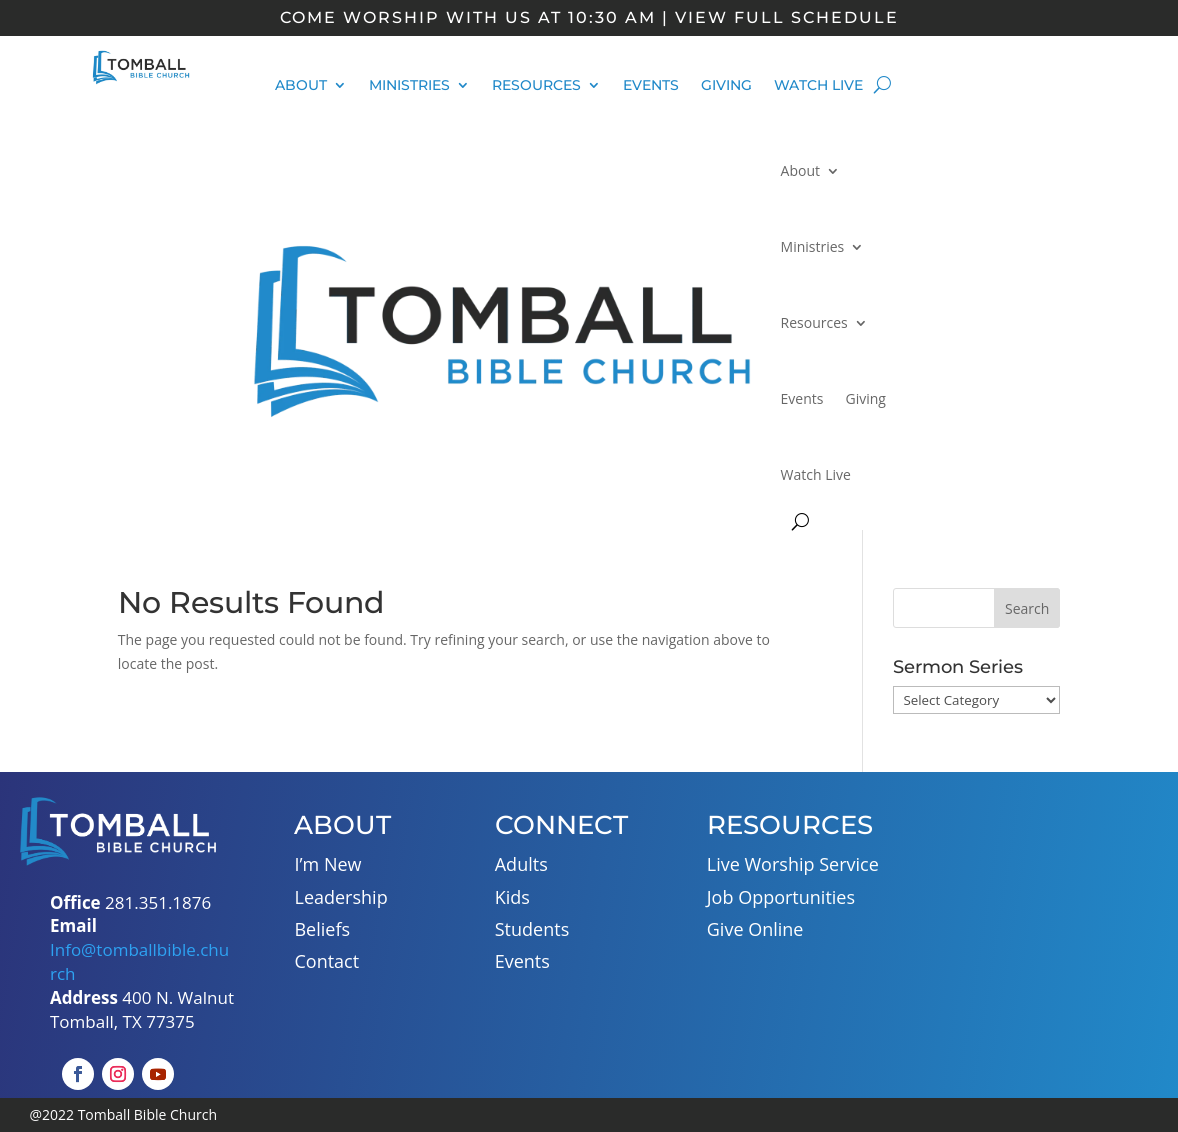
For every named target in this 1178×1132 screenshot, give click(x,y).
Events (651, 86)
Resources (536, 86)
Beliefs (322, 929)
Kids (512, 897)
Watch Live (818, 86)
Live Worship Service (793, 864)
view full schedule (787, 17)
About (301, 86)
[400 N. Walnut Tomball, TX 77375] (1060, 932)
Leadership (340, 897)
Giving (726, 86)
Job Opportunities (781, 897)
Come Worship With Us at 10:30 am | (474, 17)
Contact (326, 961)
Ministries (409, 86)
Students (532, 929)
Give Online (755, 929)
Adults (521, 864)
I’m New (327, 864)
